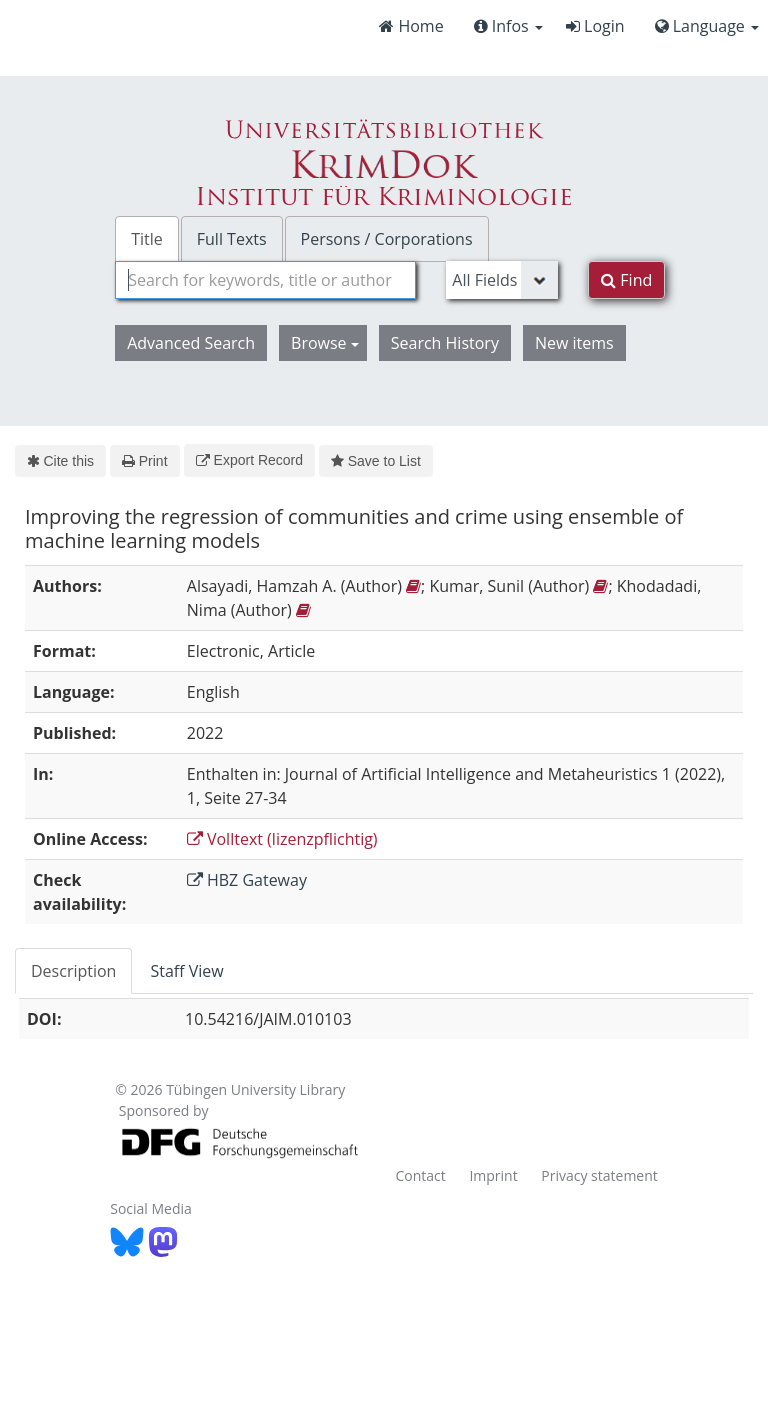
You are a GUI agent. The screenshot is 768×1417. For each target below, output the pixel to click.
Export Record (249, 460)
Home (411, 26)
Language (707, 26)
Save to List (376, 461)
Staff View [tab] (186, 971)
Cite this (60, 461)
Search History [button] (445, 343)
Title (147, 239)
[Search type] (502, 280)
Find (626, 280)
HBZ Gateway (247, 880)
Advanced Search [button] (191, 343)
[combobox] (265, 280)
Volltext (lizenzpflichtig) (282, 839)
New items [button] (574, 343)
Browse (325, 343)
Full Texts (232, 239)
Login (595, 26)
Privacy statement (599, 1175)
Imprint (493, 1175)
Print (144, 461)
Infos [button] (508, 26)
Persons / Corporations (387, 239)
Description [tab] (73, 971)
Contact (420, 1175)
